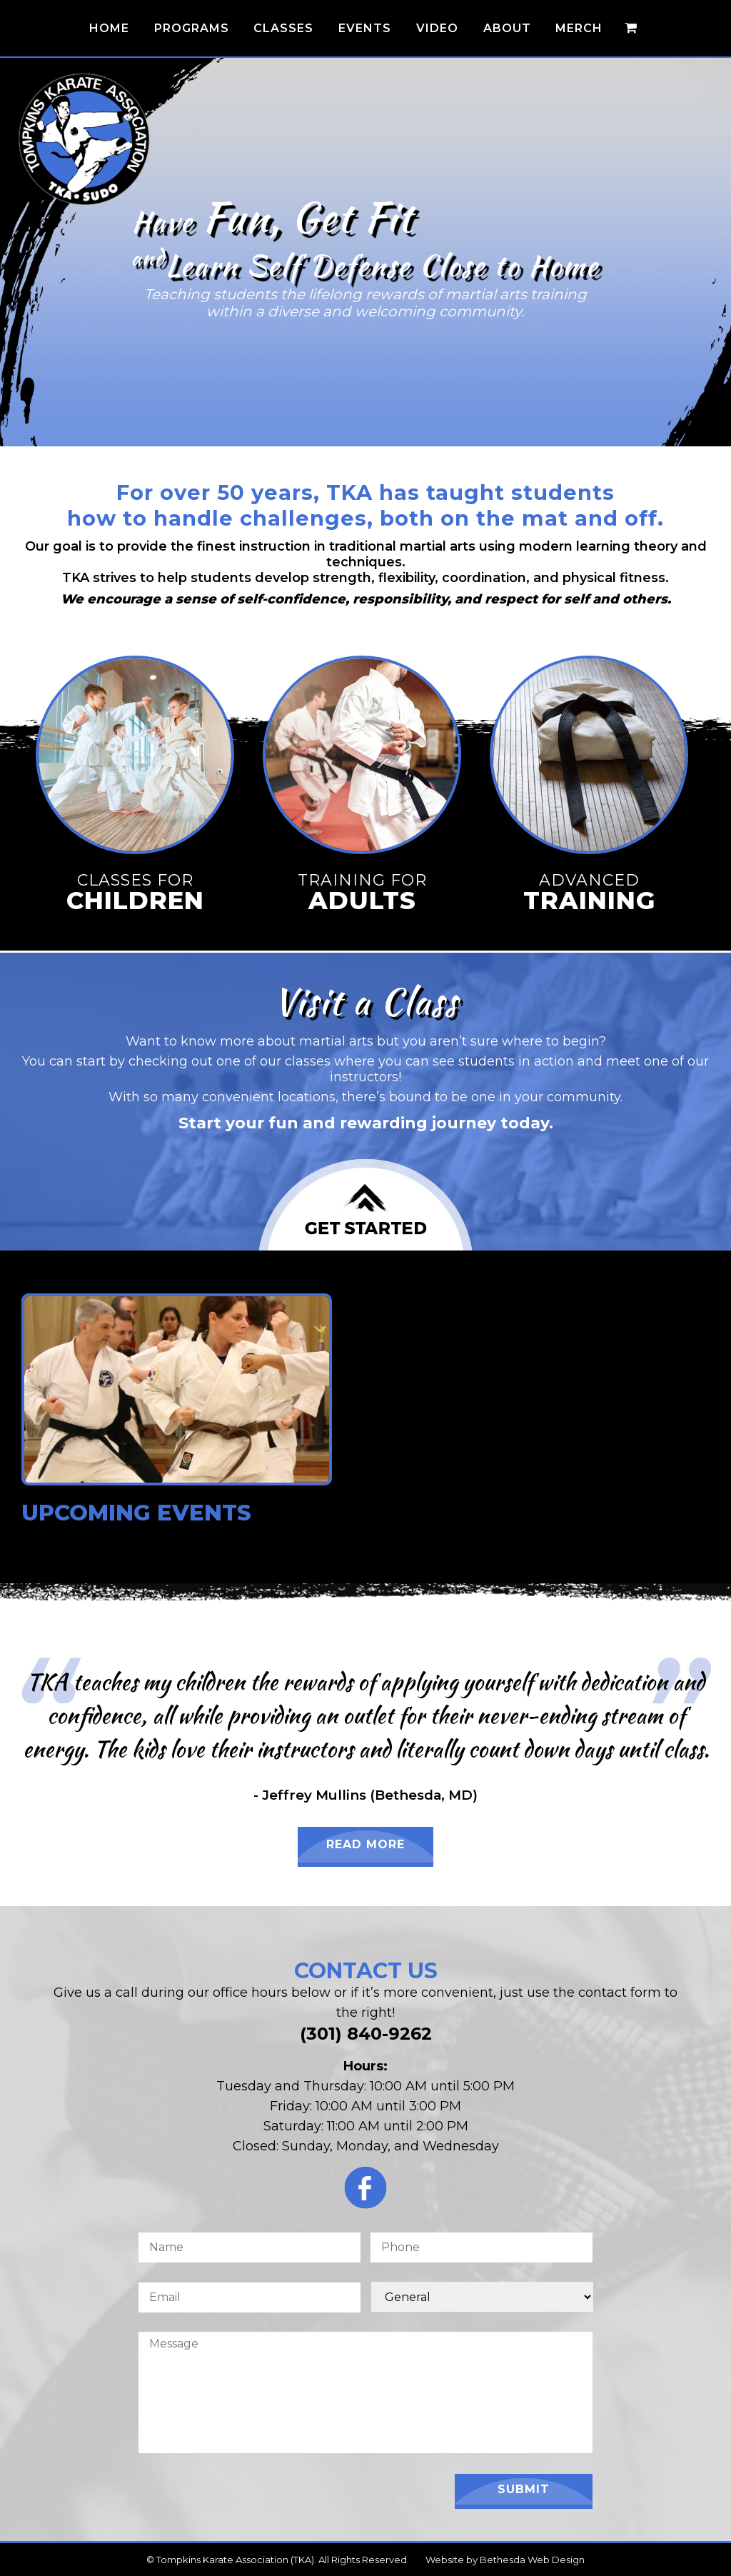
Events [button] (364, 28)
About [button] (507, 28)
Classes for (135, 892)
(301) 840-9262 (366, 2033)
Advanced (589, 892)
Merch (579, 28)
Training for (362, 892)
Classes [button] (283, 28)
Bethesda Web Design (532, 2559)
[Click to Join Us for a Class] (365, 1205)
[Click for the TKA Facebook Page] (365, 2191)
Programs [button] (191, 28)
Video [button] (437, 28)
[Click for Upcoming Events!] (176, 1492)
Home (109, 28)
